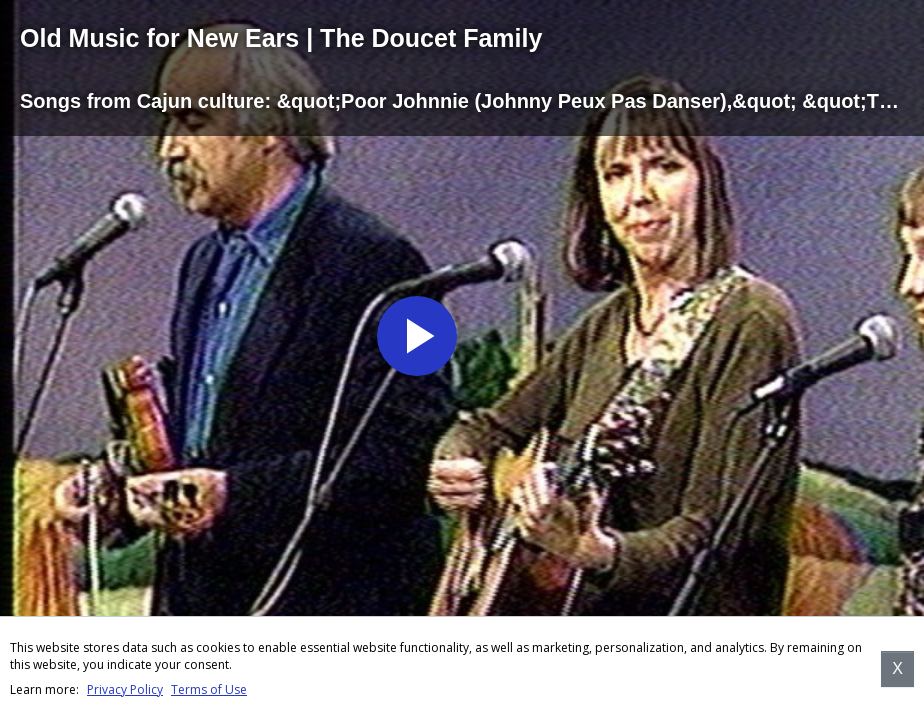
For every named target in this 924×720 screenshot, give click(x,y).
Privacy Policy (125, 689)
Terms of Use (209, 689)
